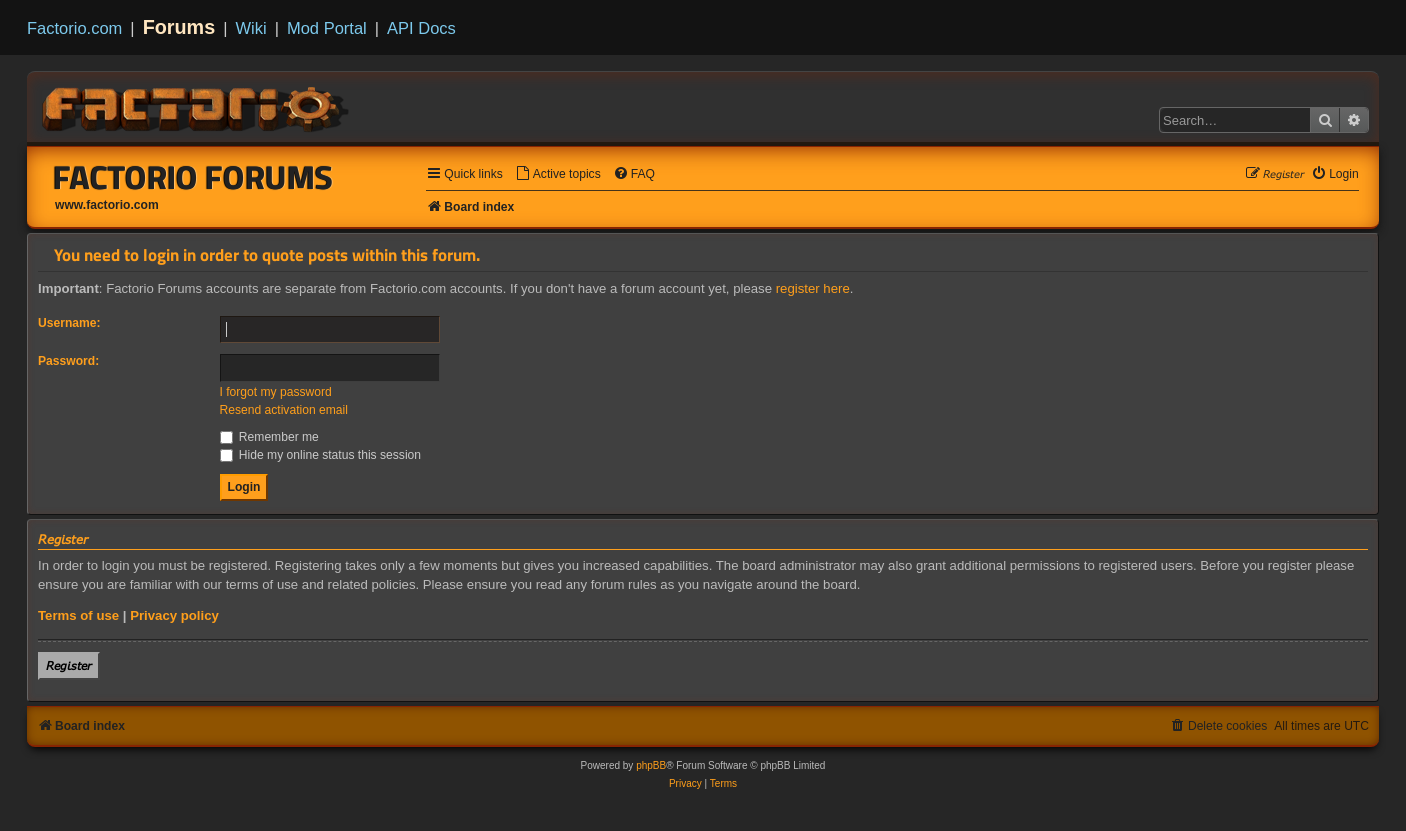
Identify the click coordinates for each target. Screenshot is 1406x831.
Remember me (269, 437)
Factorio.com (74, 28)
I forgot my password (276, 392)
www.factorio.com (107, 205)
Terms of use (78, 615)
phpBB (651, 765)
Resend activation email (284, 410)
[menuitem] (558, 174)
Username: (69, 323)
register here (813, 288)
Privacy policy (174, 615)
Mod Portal (327, 28)
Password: (68, 361)
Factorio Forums (193, 177)
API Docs (421, 28)
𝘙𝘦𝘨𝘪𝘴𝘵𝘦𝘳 (69, 665)
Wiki (251, 28)
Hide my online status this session (321, 455)
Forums (179, 27)
